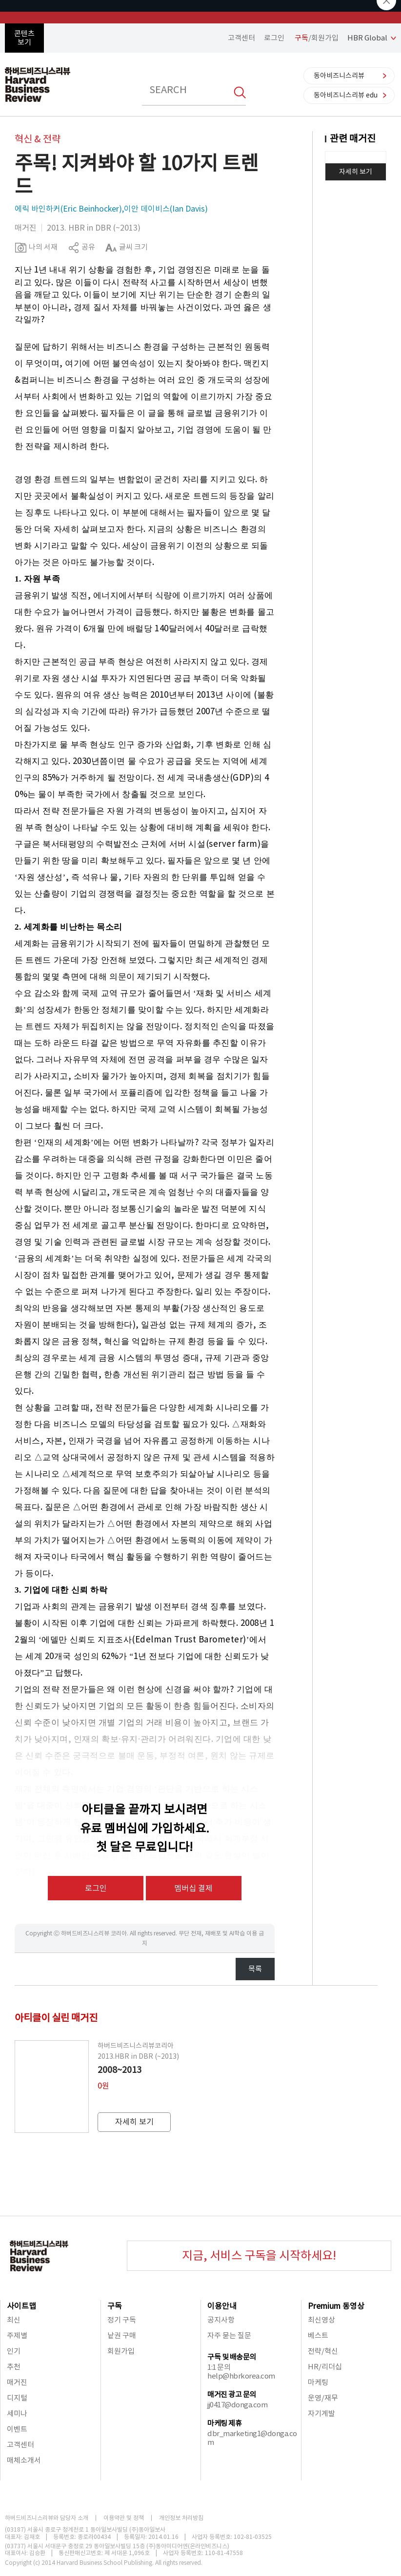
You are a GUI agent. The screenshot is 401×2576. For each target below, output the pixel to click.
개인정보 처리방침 (181, 2518)
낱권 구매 (121, 2335)
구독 (114, 2306)
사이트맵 (21, 2306)
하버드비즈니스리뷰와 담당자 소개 (46, 2518)
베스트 (318, 2335)
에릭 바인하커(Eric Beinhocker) (68, 209)
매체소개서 (24, 2460)
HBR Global (367, 37)
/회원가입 (317, 37)
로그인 (274, 37)
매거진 (17, 2382)
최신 (13, 2319)
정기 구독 (121, 2319)
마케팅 (318, 2382)
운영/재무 (323, 2397)
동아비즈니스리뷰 (339, 75)
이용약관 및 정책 (123, 2518)
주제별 (17, 2335)
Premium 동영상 (336, 2306)
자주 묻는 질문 (229, 2335)
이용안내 (222, 2306)
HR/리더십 (325, 2366)
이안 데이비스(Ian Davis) (166, 209)
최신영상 (321, 2319)
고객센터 (241, 37)
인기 (13, 2351)
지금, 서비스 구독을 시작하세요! (259, 2255)
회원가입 (121, 2351)
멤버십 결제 (193, 1888)
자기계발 (321, 2413)
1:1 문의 (218, 2367)
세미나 (17, 2413)
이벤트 (17, 2429)
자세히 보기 (355, 171)
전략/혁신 (323, 2351)
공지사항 (221, 2319)
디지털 (17, 2397)
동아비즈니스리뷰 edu (346, 95)
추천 (13, 2366)
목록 (255, 1968)
